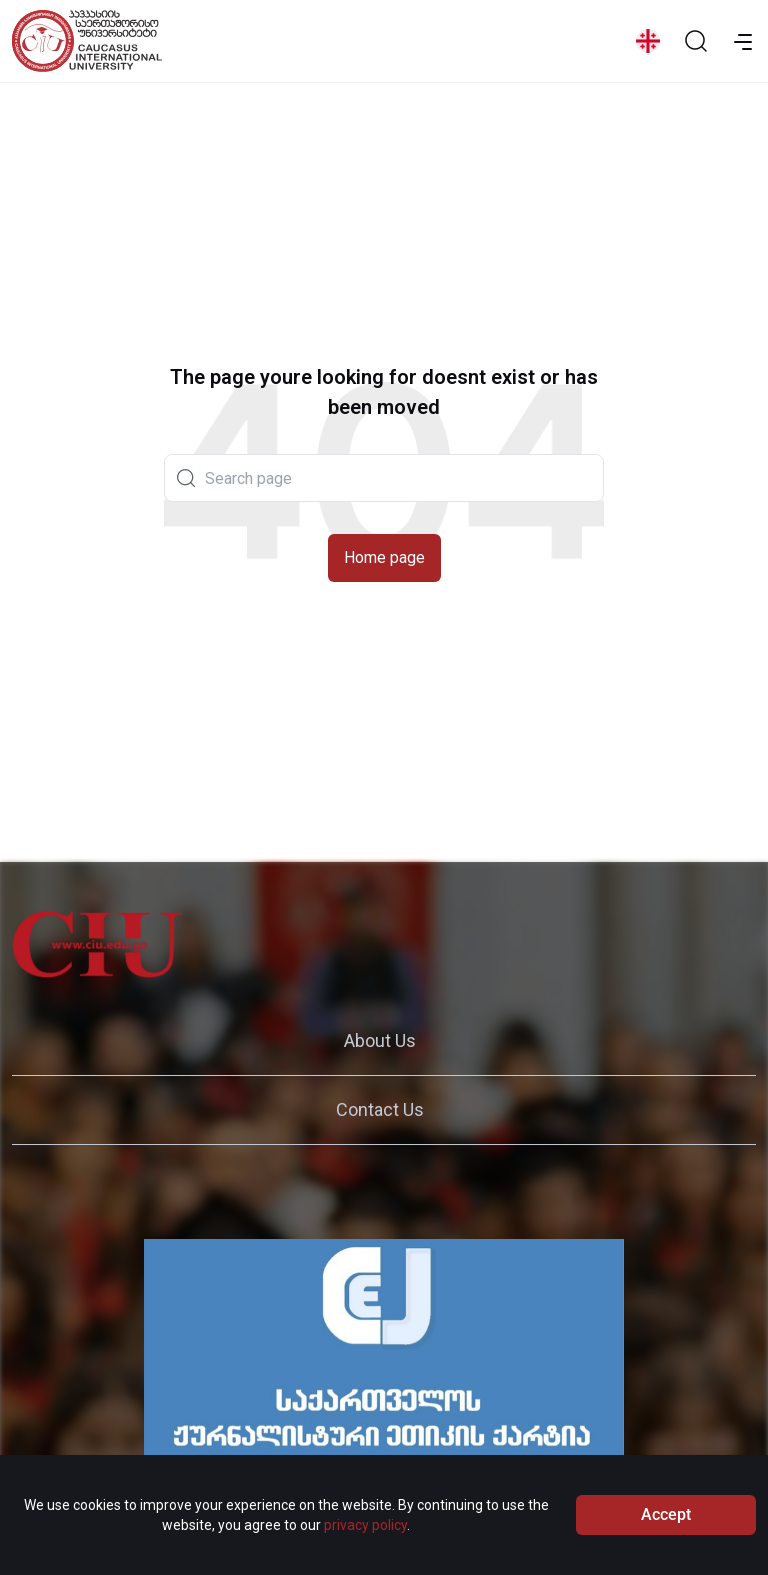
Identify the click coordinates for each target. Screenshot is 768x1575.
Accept (666, 1519)
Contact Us (380, 1109)
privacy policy (365, 1530)
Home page (384, 557)
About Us (380, 1040)
